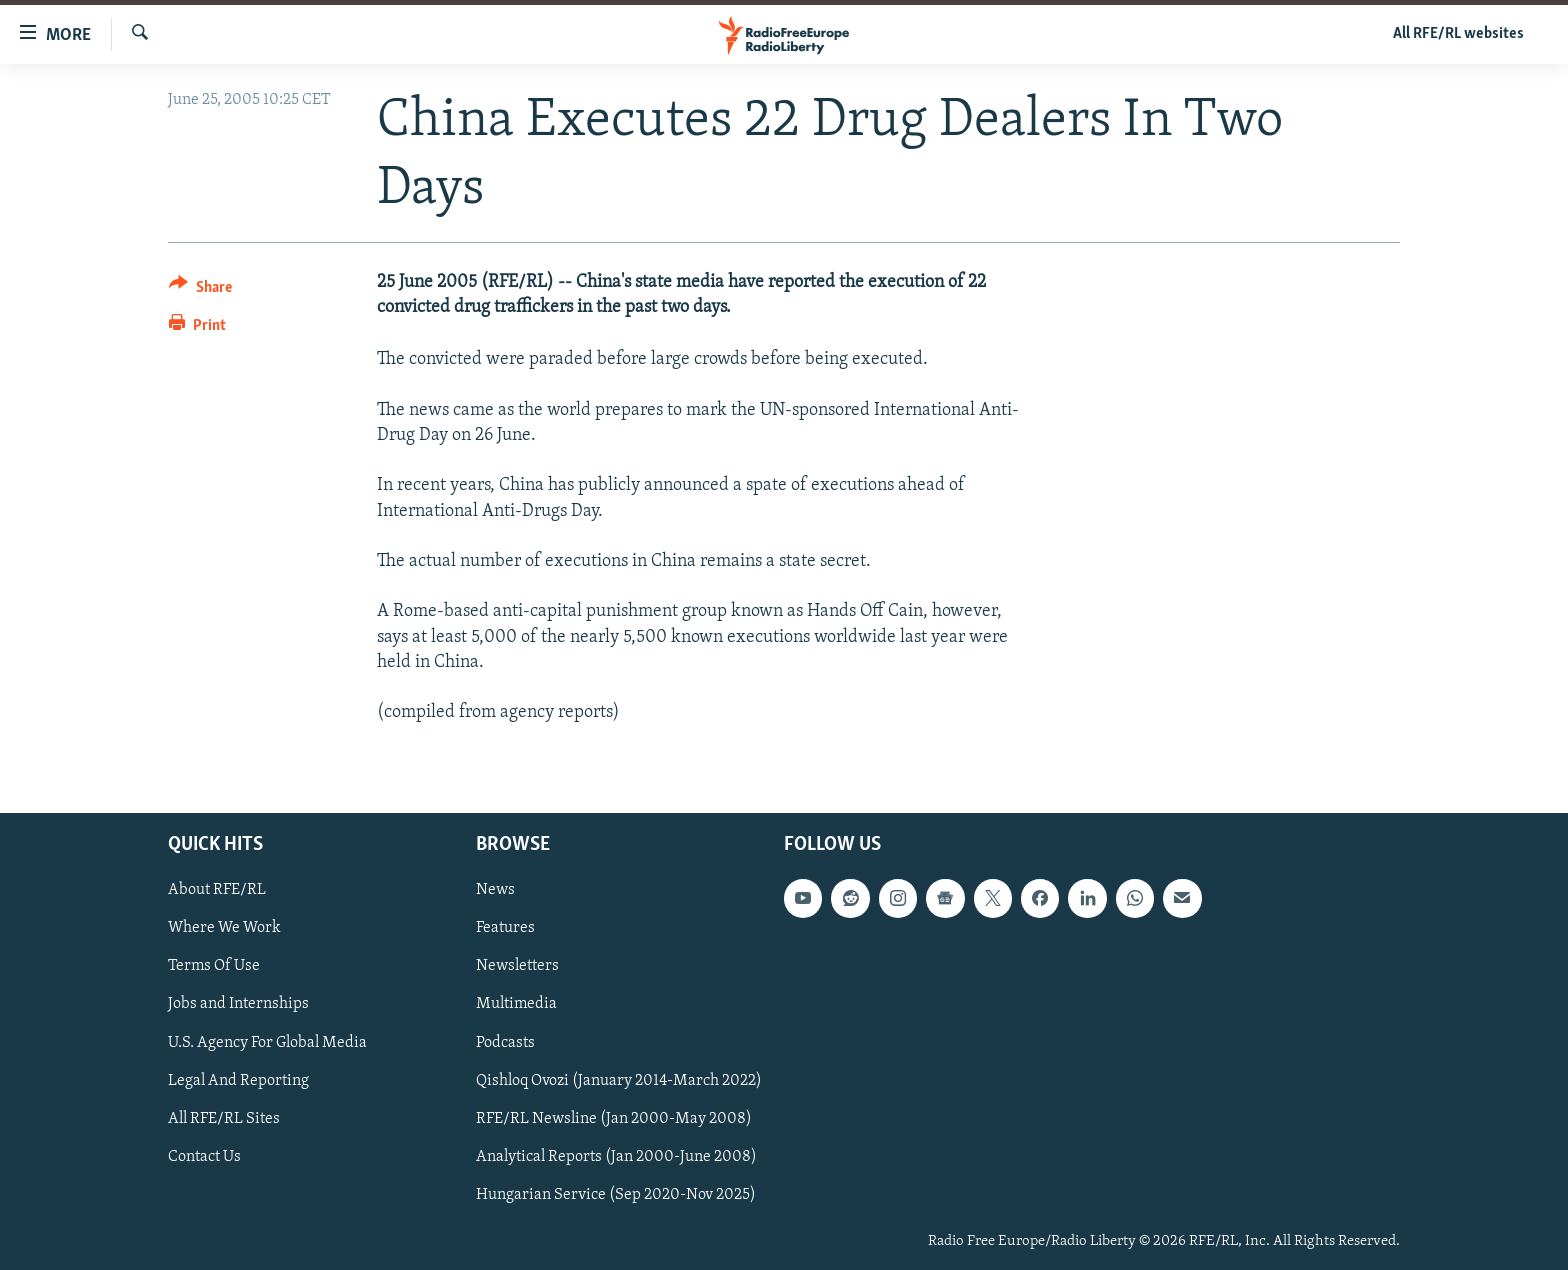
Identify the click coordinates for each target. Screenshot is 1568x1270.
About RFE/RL (217, 891)
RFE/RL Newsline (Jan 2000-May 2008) (614, 1119)
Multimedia (516, 1005)
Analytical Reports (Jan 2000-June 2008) (616, 1157)
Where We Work (224, 929)
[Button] (200, 290)
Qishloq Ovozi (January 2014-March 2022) (619, 1081)
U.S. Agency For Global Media (267, 1043)
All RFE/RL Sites (224, 1119)
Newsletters (517, 967)
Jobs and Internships (238, 1005)
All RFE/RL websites (1458, 34)
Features (505, 929)
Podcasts (505, 1043)
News (495, 891)
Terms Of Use (214, 967)
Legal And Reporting (238, 1081)
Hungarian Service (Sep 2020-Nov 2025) (616, 1195)
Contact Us (204, 1157)
